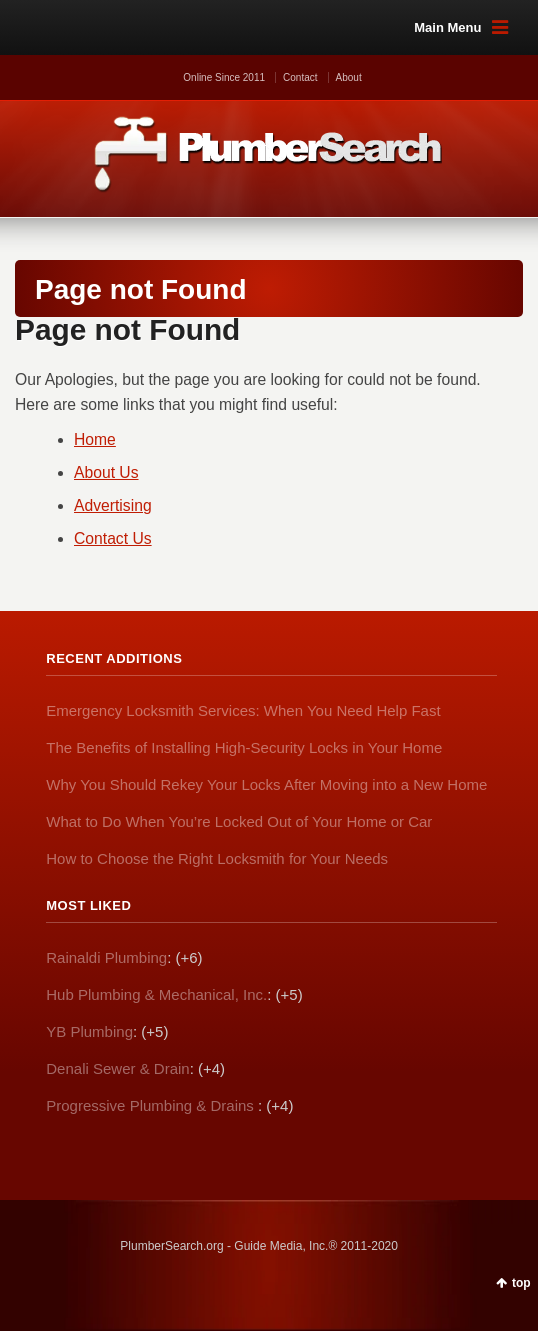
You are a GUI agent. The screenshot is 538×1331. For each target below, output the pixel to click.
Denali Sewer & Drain (117, 1068)
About (349, 77)
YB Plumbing (89, 1031)
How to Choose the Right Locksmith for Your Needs (217, 858)
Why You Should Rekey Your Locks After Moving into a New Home (266, 784)
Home (95, 439)
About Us (106, 472)
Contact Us (113, 538)
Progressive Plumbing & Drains (152, 1105)
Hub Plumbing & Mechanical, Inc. (156, 994)
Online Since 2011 (224, 77)
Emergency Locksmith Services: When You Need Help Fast (243, 710)
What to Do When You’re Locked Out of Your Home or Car (239, 821)
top (521, 1283)
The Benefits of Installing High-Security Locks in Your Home (244, 747)
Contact (300, 77)
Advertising (113, 505)
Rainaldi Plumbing (106, 957)
